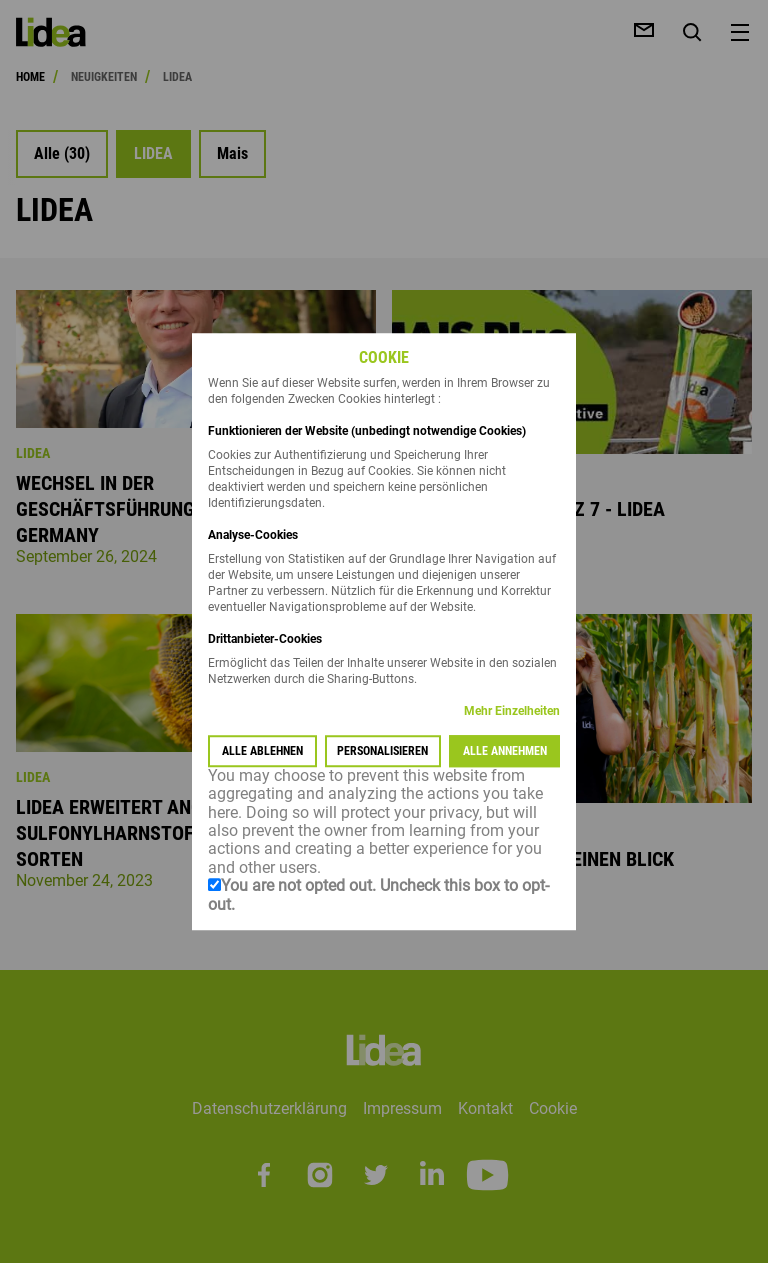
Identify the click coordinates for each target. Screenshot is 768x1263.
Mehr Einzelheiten (512, 711)
